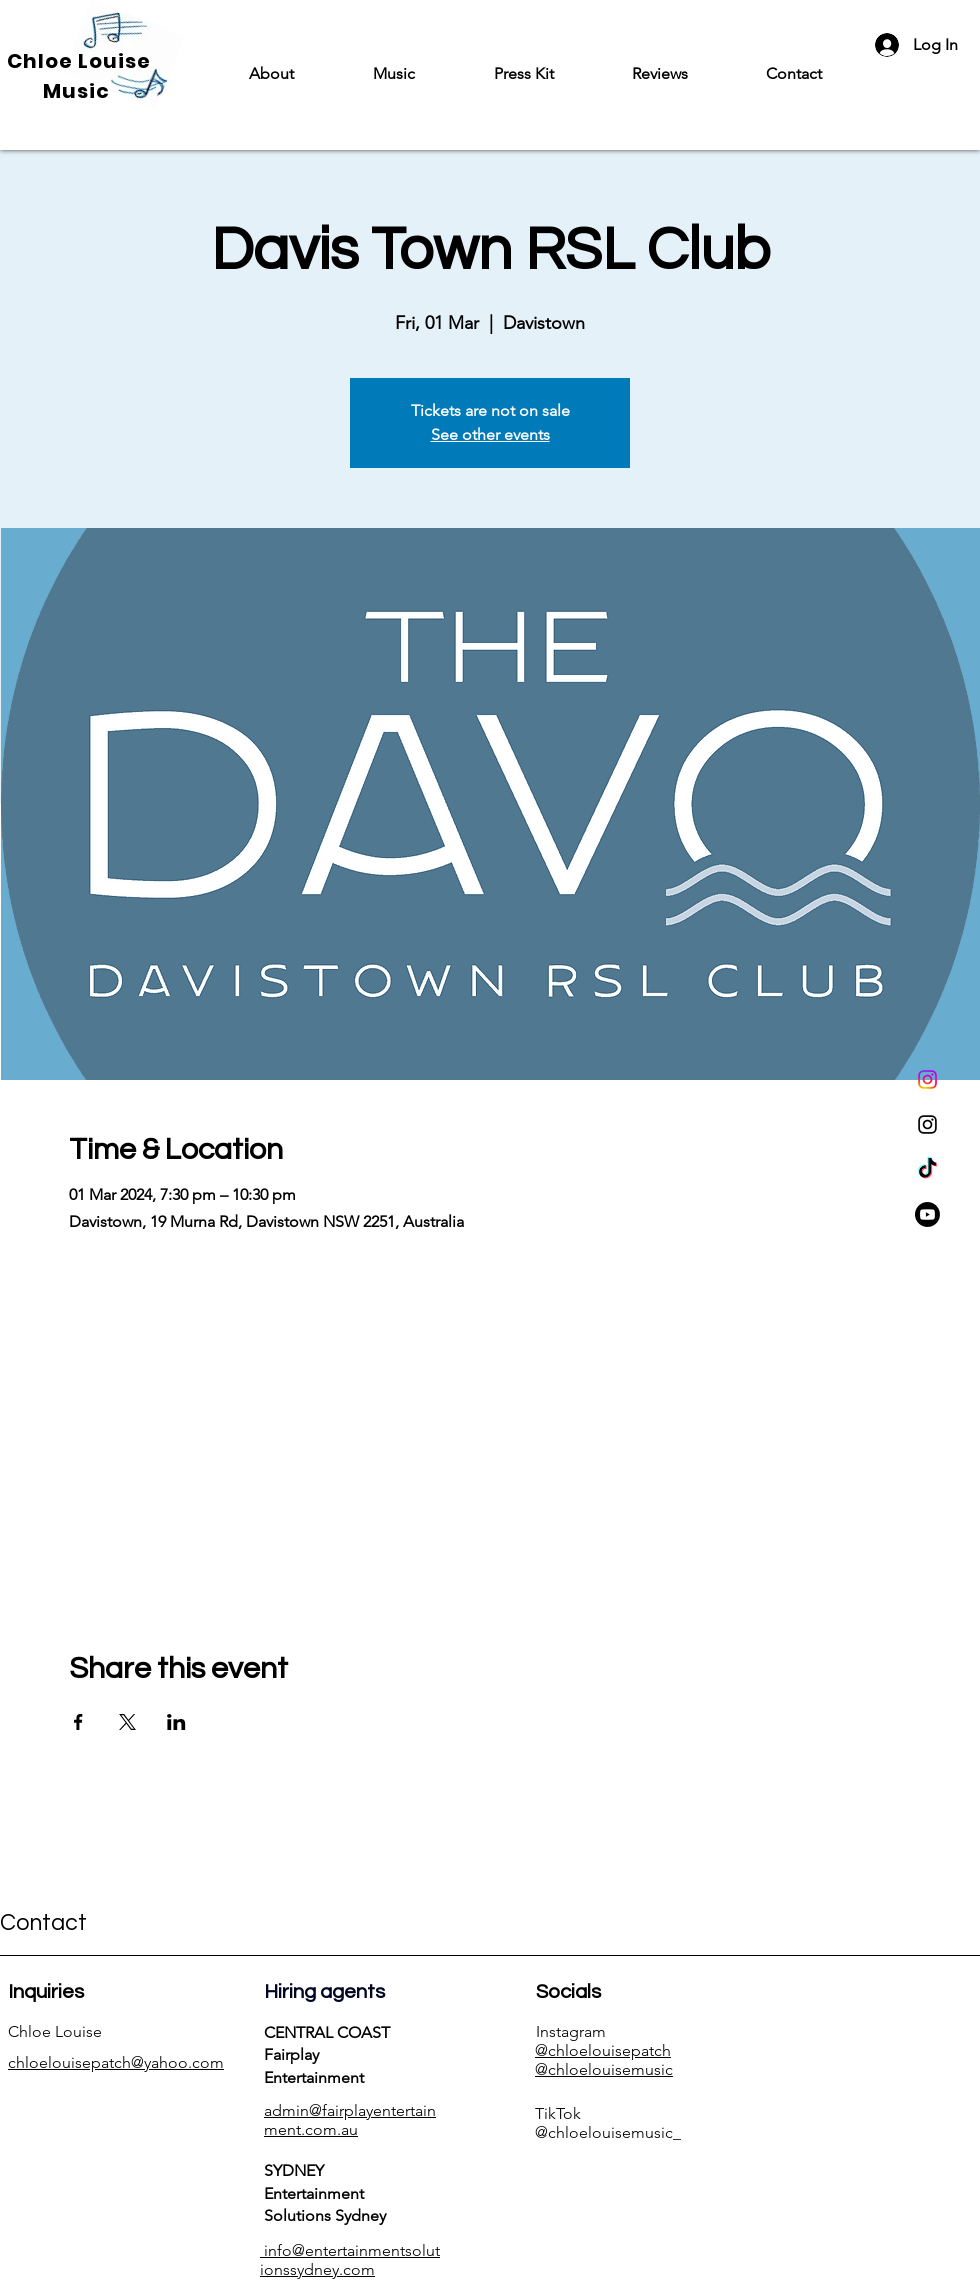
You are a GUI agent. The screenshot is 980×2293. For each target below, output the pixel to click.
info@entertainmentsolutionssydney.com (350, 2260)
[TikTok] (927, 1169)
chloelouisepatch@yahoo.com (116, 2062)
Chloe (42, 61)
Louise (114, 61)
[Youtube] (927, 1214)
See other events (490, 434)
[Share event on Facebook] (78, 1722)
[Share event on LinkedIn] (176, 1722)
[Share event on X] (127, 1722)
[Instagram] (927, 1079)
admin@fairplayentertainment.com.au (350, 2120)
